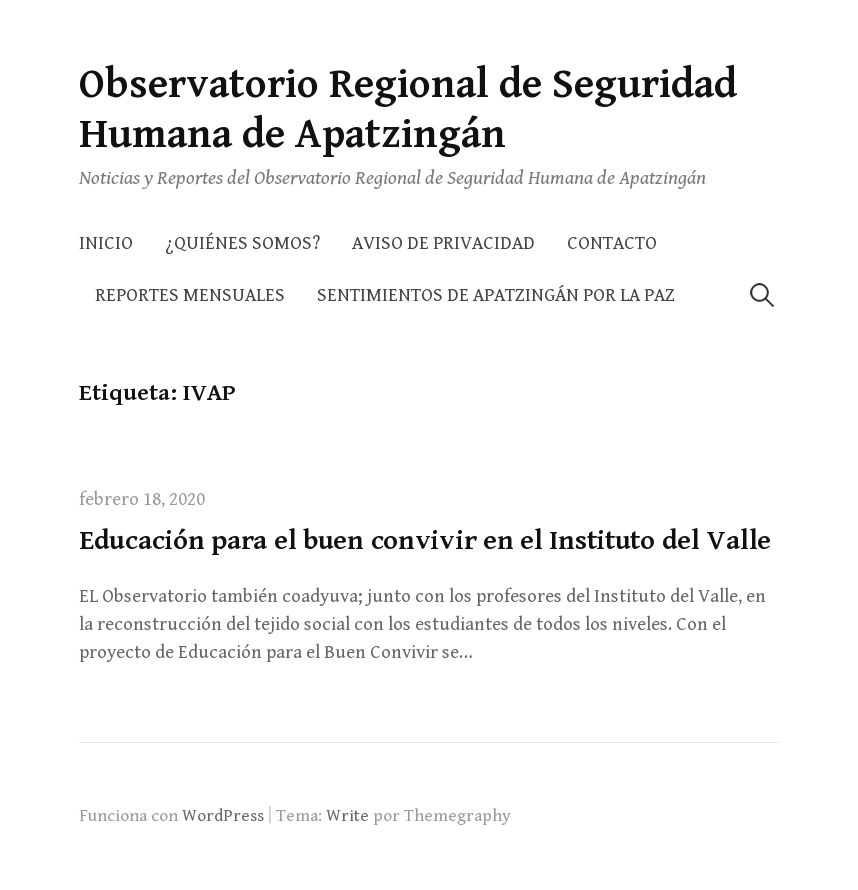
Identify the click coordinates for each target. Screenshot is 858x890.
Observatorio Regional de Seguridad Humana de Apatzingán (408, 109)
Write (347, 816)
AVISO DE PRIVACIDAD (443, 243)
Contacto (612, 243)
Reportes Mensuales (190, 295)
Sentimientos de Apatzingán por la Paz (496, 295)
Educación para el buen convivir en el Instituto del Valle (425, 541)
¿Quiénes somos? (242, 243)
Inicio (106, 243)
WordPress (223, 816)
